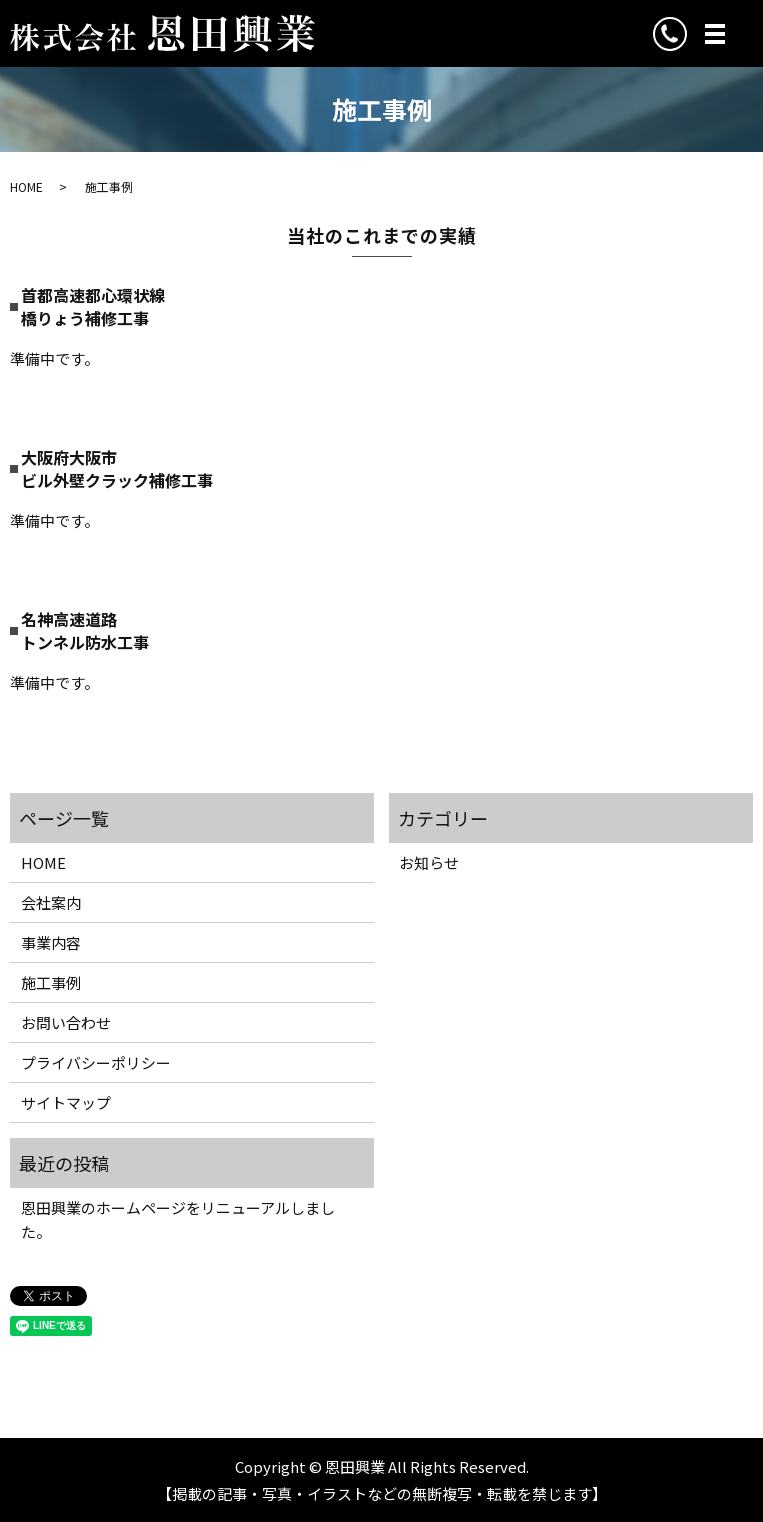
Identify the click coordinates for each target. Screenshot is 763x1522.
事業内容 (51, 942)
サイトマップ (66, 1102)
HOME (26, 186)
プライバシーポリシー (96, 1062)
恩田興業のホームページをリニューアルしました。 (178, 1219)
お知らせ (429, 862)
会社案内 (51, 902)
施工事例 (51, 982)
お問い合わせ (66, 1022)
